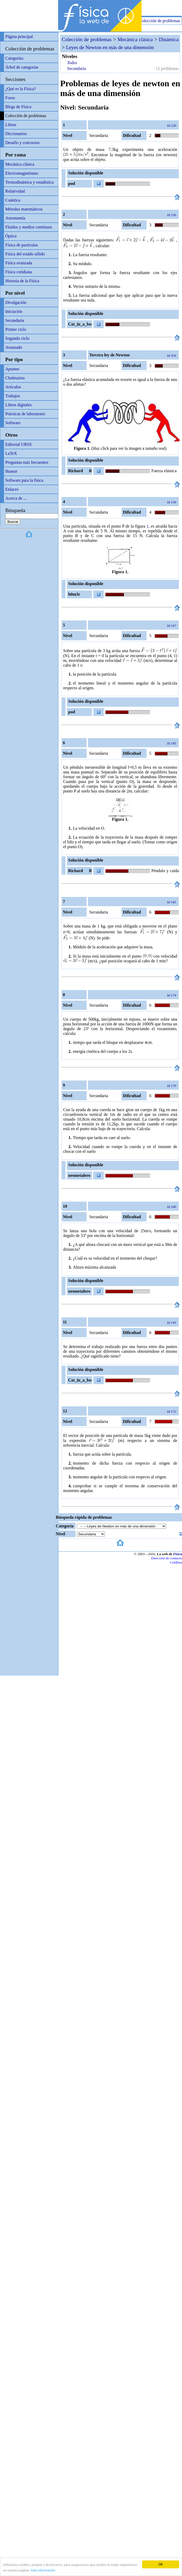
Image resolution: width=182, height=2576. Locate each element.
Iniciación (13, 311)
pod (71, 183)
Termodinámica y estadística (29, 182)
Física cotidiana (18, 272)
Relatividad (15, 191)
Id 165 (171, 902)
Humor (11, 471)
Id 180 (171, 1207)
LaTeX (11, 453)
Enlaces (11, 489)
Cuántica (12, 200)
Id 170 (171, 1086)
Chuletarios (15, 378)
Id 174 (171, 995)
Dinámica (169, 39)
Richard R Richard (79, 472)
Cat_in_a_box (80, 324)
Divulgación (15, 302)
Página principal (19, 36)
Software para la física (24, 480)
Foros (10, 97)
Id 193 (171, 1323)
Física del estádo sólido (25, 254)
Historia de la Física (22, 281)
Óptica (11, 236)
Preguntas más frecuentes (26, 462)
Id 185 (171, 743)
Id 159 (171, 502)
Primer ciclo (15, 329)
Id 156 (171, 215)
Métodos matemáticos (24, 209)
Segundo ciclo (17, 338)
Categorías (14, 58)
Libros (10, 124)
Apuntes (12, 369)
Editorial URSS (18, 444)
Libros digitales (18, 405)
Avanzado (13, 347)
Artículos (13, 387)
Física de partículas (21, 245)
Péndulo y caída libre (165, 871)
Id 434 (171, 355)
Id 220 (171, 125)
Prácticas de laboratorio (25, 414)
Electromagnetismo (21, 173)
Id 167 (171, 626)
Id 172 (171, 1411)
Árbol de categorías (21, 67)
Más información (43, 2570)
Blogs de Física (18, 106)
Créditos (176, 1562)
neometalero (79, 1175)
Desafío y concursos (22, 142)
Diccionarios (16, 133)
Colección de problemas (159, 20)
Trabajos (12, 396)
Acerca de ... (15, 498)
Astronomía (15, 218)
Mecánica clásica (19, 164)
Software (13, 422)
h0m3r (74, 594)
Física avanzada (18, 263)
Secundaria (14, 320)
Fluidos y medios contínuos (28, 227)
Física (177, 1554)
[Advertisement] (120, 8)
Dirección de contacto (166, 1558)
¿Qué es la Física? (20, 89)
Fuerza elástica (164, 471)
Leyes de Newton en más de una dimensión (110, 47)
